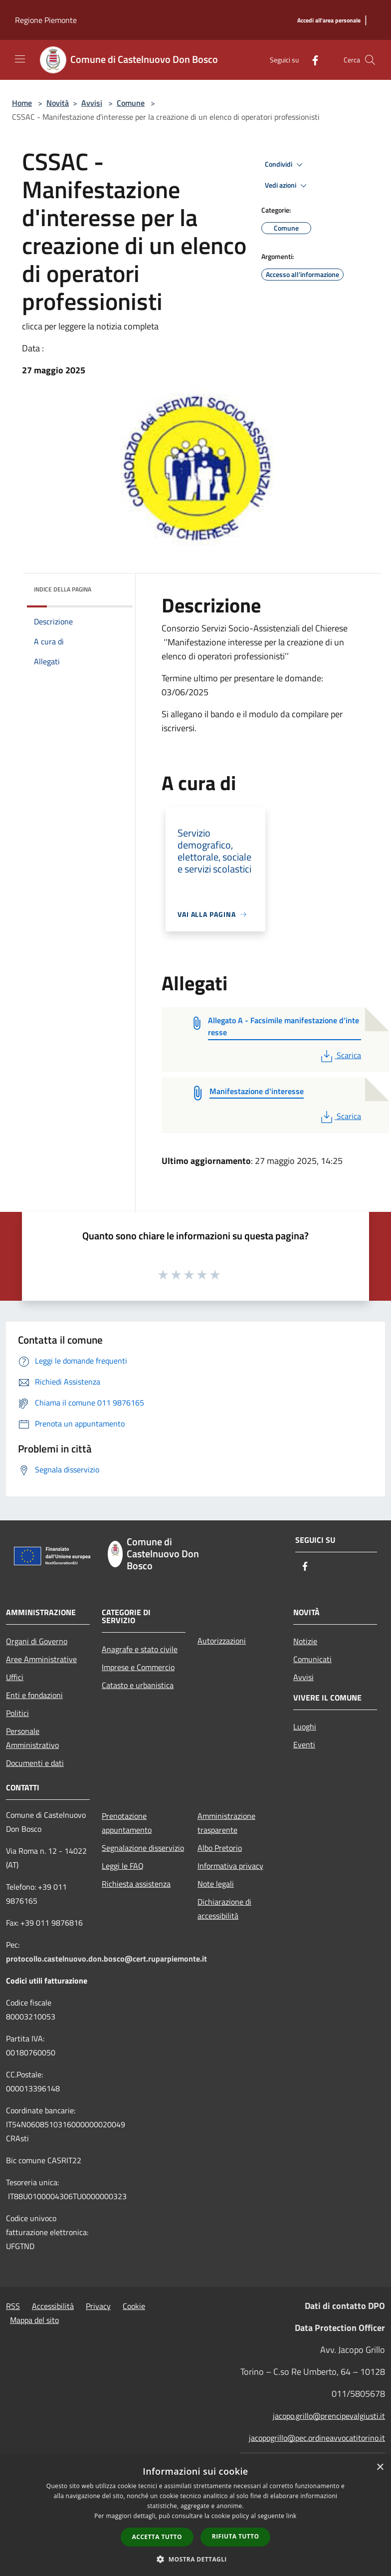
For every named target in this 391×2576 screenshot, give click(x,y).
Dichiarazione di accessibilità (224, 1909)
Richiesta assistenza (136, 1884)
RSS (13, 2306)
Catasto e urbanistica (138, 1685)
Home (22, 103)
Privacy (98, 2306)
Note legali (215, 1884)
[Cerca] (370, 60)
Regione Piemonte (46, 20)
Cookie (134, 2306)
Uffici (14, 1677)
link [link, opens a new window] (291, 2516)
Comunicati (312, 1659)
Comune (131, 103)
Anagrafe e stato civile (140, 1649)
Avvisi (91, 103)
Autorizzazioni (221, 1641)
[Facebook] (311, 59)
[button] (195, 2559)
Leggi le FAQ (123, 1866)
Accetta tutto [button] (157, 2537)
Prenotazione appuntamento (127, 1823)
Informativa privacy (230, 1866)
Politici (17, 1713)
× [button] (380, 2467)
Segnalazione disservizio (143, 1848)
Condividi (285, 165)
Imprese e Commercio (138, 1667)
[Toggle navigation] (20, 59)
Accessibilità (53, 2306)
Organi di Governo (36, 1641)
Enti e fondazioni (34, 1695)
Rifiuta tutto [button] (235, 2536)
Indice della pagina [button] (62, 589)
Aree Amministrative (41, 1659)
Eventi (304, 1744)
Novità (57, 103)
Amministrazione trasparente (226, 1823)
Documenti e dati (35, 1763)
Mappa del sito (34, 2320)
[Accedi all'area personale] (329, 20)
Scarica (340, 1055)
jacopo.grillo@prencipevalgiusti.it (329, 2416)
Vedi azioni (287, 186)
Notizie (305, 1641)
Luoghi (304, 1726)
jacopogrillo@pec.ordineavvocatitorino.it (317, 2438)
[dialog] (195, 2516)
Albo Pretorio (219, 1848)
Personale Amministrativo (32, 1738)
